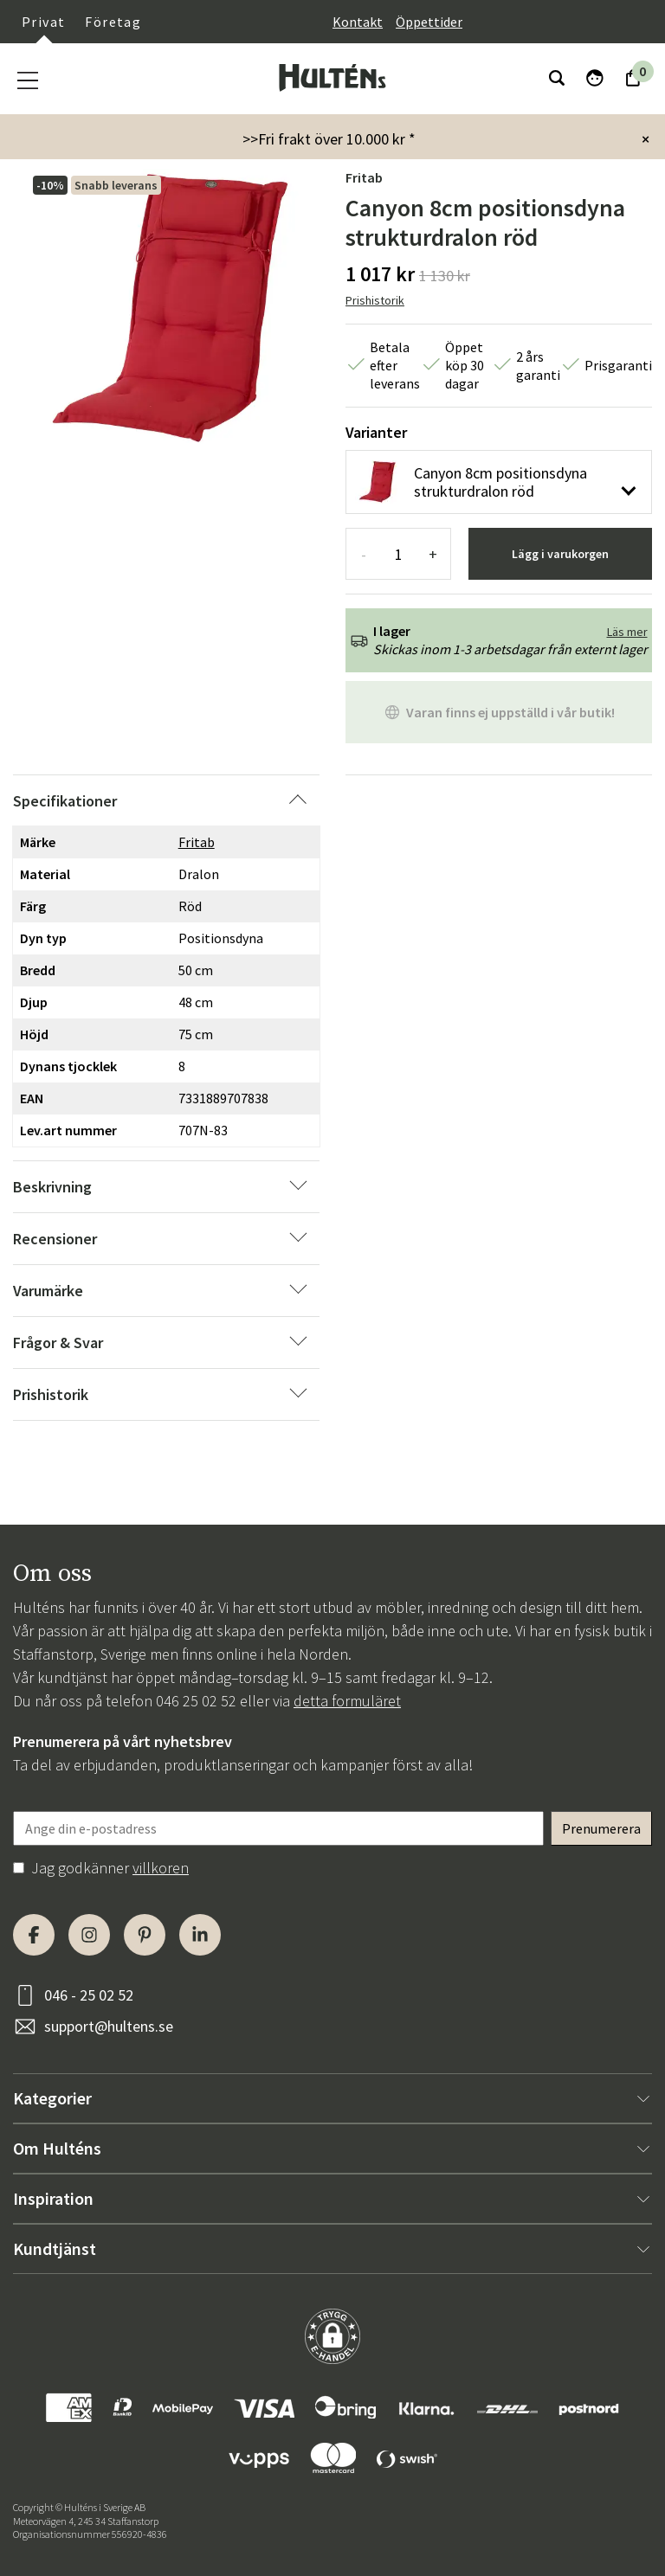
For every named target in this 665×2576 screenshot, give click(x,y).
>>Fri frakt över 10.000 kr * (329, 139)
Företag (113, 21)
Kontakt (357, 21)
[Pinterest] (144, 1935)
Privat (43, 21)
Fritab (364, 177)
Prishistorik (374, 300)
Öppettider (429, 21)
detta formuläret (347, 1701)
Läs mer (627, 631)
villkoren (160, 1868)
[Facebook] (34, 1935)
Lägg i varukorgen (560, 554)
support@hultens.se (108, 2026)
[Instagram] (89, 1935)
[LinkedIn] (200, 1935)
